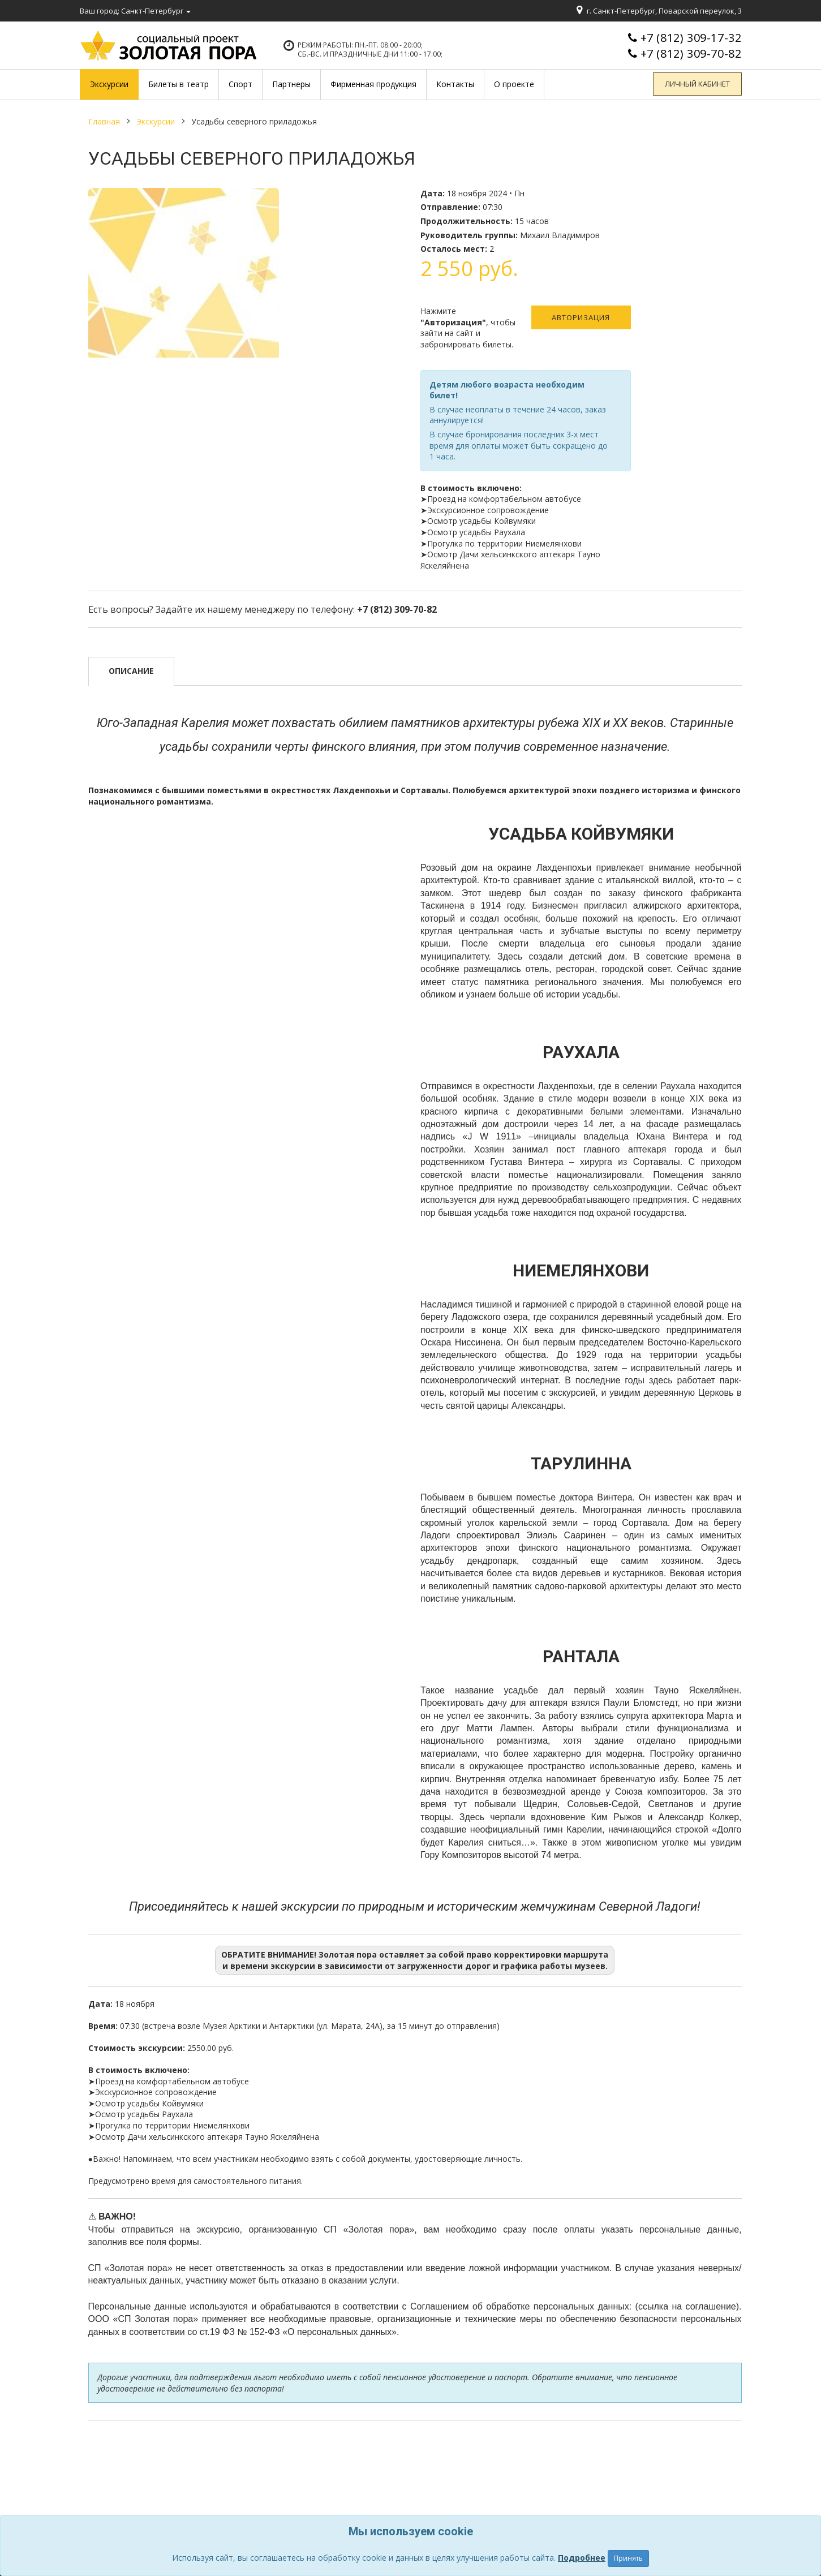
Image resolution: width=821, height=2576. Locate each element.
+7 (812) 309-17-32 (691, 37)
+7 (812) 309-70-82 (691, 53)
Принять (628, 2558)
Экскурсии (155, 121)
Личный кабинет (700, 84)
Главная (104, 121)
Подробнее (581, 2557)
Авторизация (581, 317)
